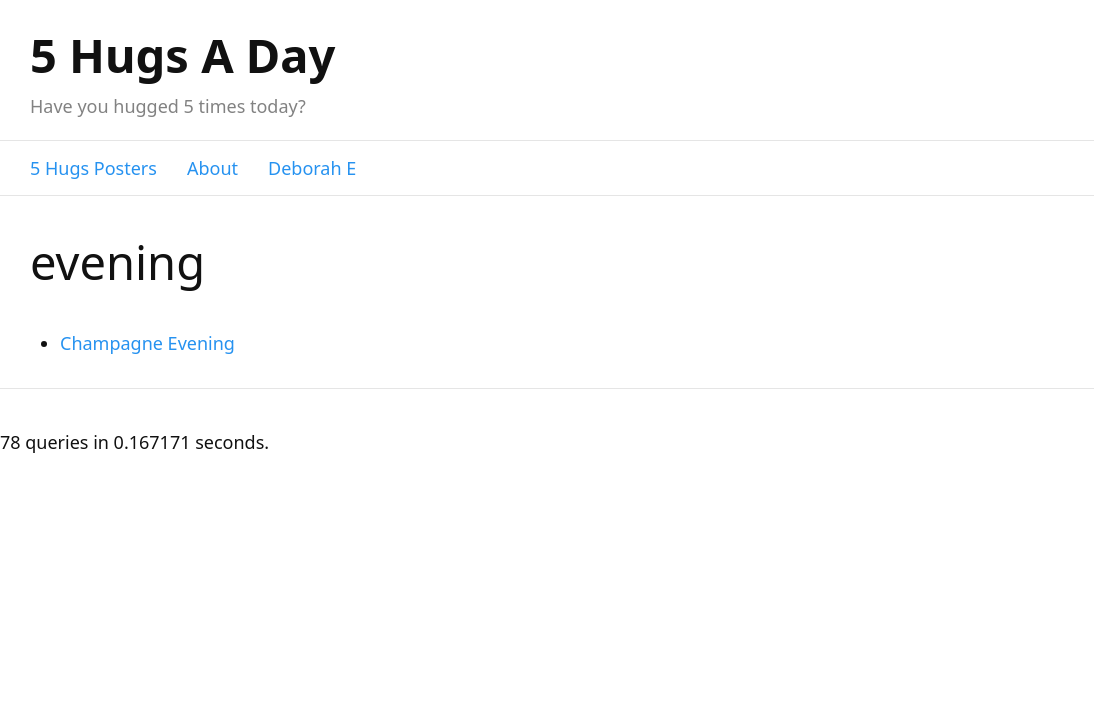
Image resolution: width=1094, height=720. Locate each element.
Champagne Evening (147, 343)
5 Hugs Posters (93, 168)
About (212, 168)
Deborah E (312, 168)
